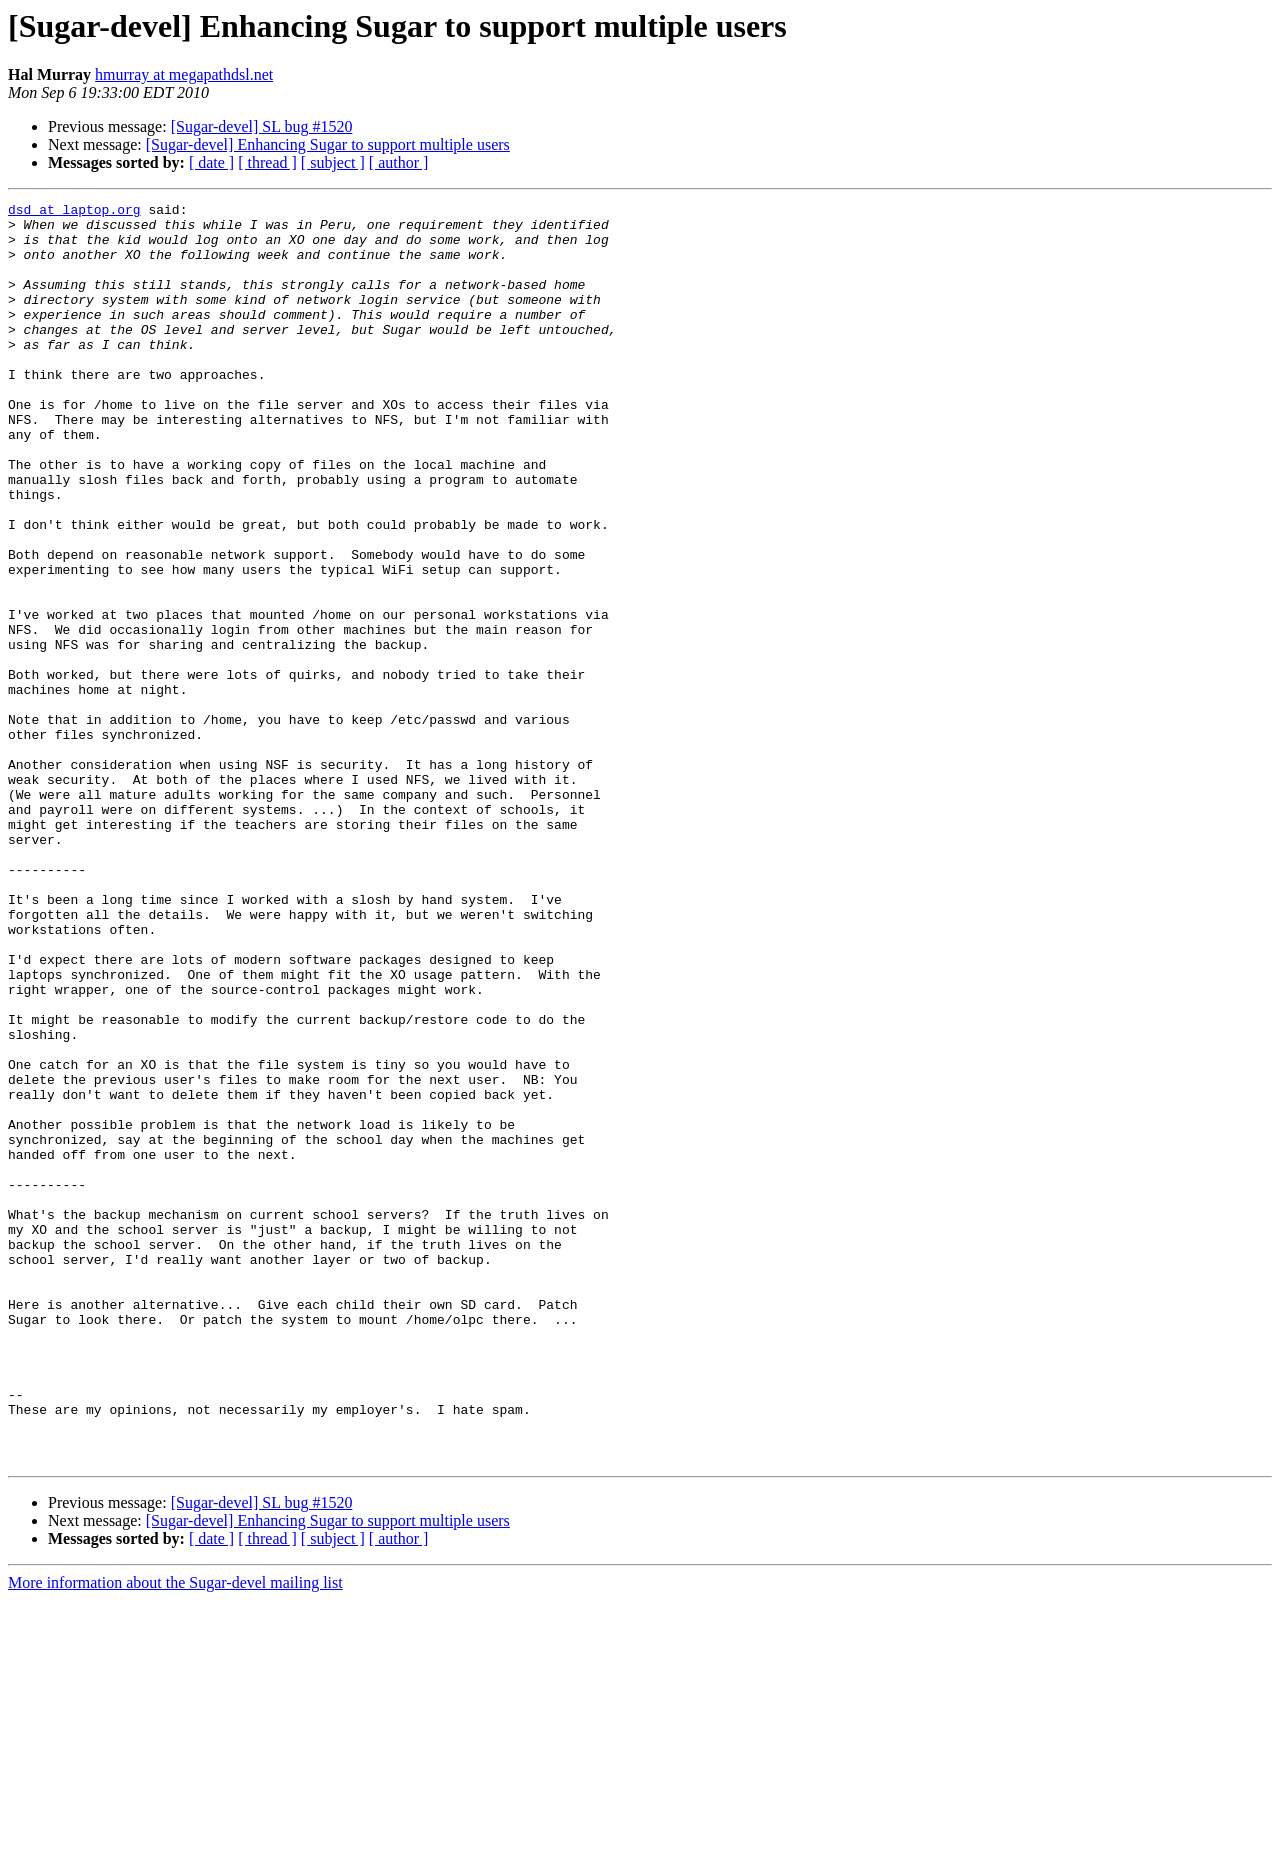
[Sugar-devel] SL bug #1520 (262, 126)
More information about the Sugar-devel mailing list (175, 1834)
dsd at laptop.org (74, 212)
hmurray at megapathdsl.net (184, 74)
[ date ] (211, 162)
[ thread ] (267, 162)
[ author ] (399, 162)
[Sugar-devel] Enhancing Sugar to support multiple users (328, 144)
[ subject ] (333, 162)
